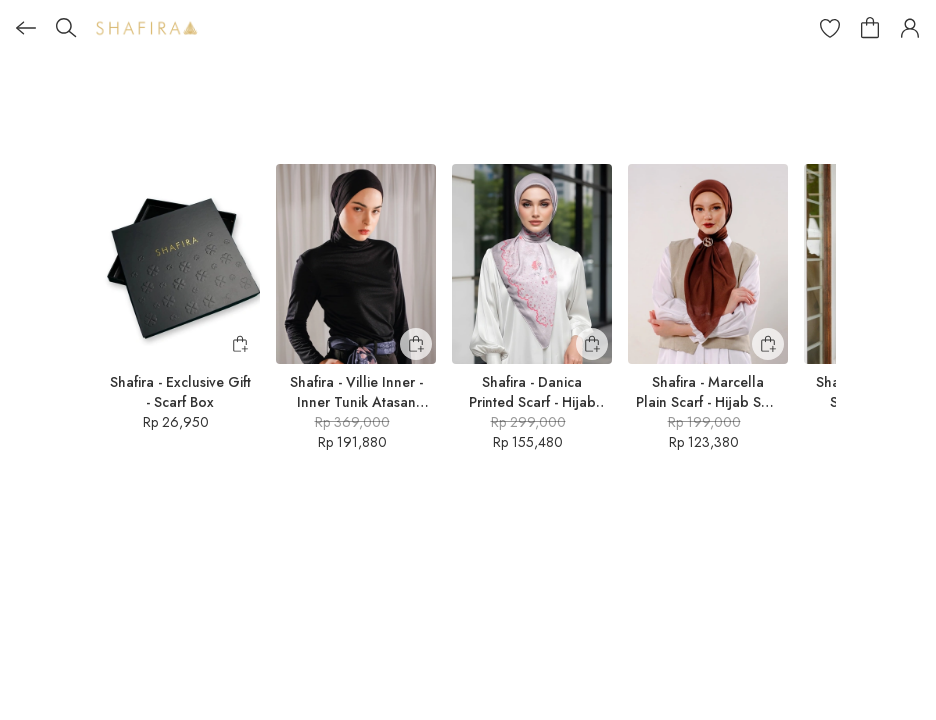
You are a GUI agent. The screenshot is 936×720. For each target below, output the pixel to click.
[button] (830, 28)
